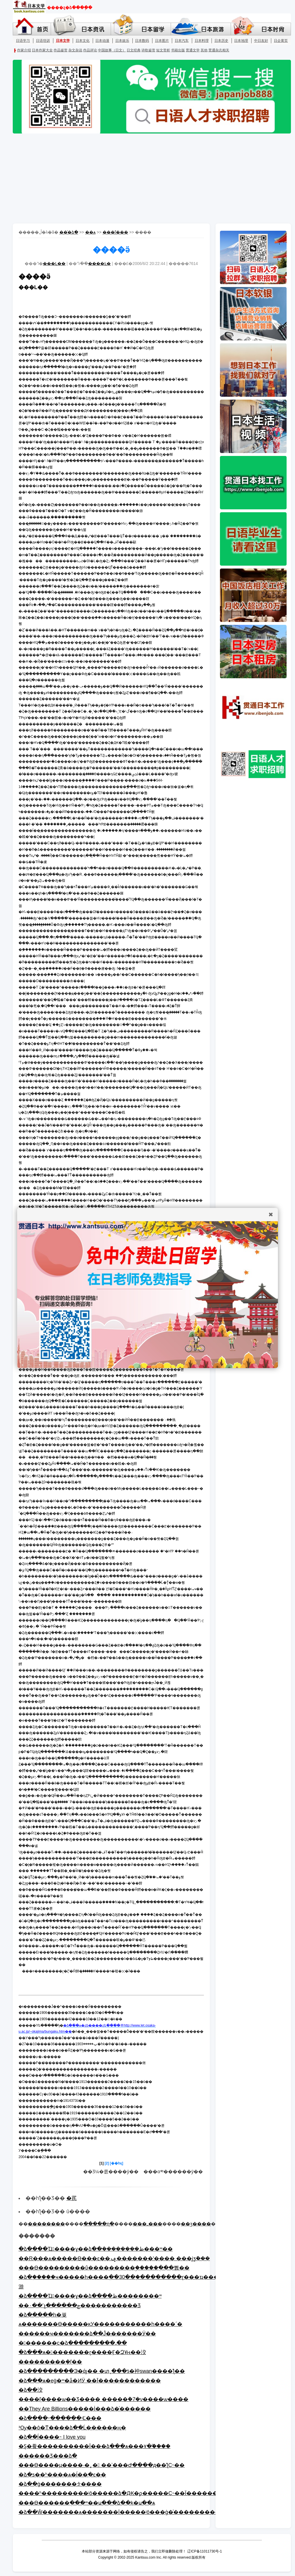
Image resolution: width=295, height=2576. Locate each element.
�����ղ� (98, 2223)
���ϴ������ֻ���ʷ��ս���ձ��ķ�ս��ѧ (87, 2503)
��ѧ (90, 232)
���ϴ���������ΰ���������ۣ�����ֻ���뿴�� (104, 2268)
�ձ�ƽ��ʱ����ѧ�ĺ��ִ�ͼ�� (62, 2475)
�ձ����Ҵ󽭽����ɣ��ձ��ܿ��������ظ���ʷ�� (96, 2249)
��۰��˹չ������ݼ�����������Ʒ (80, 2305)
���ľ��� (115, 232)
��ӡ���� (196, 2223)
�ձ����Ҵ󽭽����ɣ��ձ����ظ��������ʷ (90, 2296)
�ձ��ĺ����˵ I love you (52, 2437)
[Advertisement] (147, 178)
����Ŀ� (99, 263)
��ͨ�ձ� (68, 232)
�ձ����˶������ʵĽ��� (60, 2418)
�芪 (71, 2198)
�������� (46, 2223)
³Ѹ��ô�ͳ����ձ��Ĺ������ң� (72, 2428)
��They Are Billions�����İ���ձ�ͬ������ (85, 2409)
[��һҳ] (116, 2163)
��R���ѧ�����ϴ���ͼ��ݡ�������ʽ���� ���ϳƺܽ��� (114, 2258)
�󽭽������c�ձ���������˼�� (73, 2343)
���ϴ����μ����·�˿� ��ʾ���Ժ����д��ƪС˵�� (102, 2465)
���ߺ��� (147, 2223)
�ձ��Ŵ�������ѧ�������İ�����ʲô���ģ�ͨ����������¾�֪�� (131, 2512)
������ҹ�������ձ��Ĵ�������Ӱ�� (87, 2334)
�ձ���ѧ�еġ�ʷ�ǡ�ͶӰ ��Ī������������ (90, 2381)
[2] (107, 2163)
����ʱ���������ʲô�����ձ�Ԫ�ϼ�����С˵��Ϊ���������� (128, 2493)
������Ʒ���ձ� (48, 2456)
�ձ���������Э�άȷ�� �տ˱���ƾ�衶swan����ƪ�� (102, 2371)
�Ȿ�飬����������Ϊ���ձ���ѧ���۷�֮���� (94, 2446)
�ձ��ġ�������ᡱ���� (60, 2484)
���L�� (54, 263)
